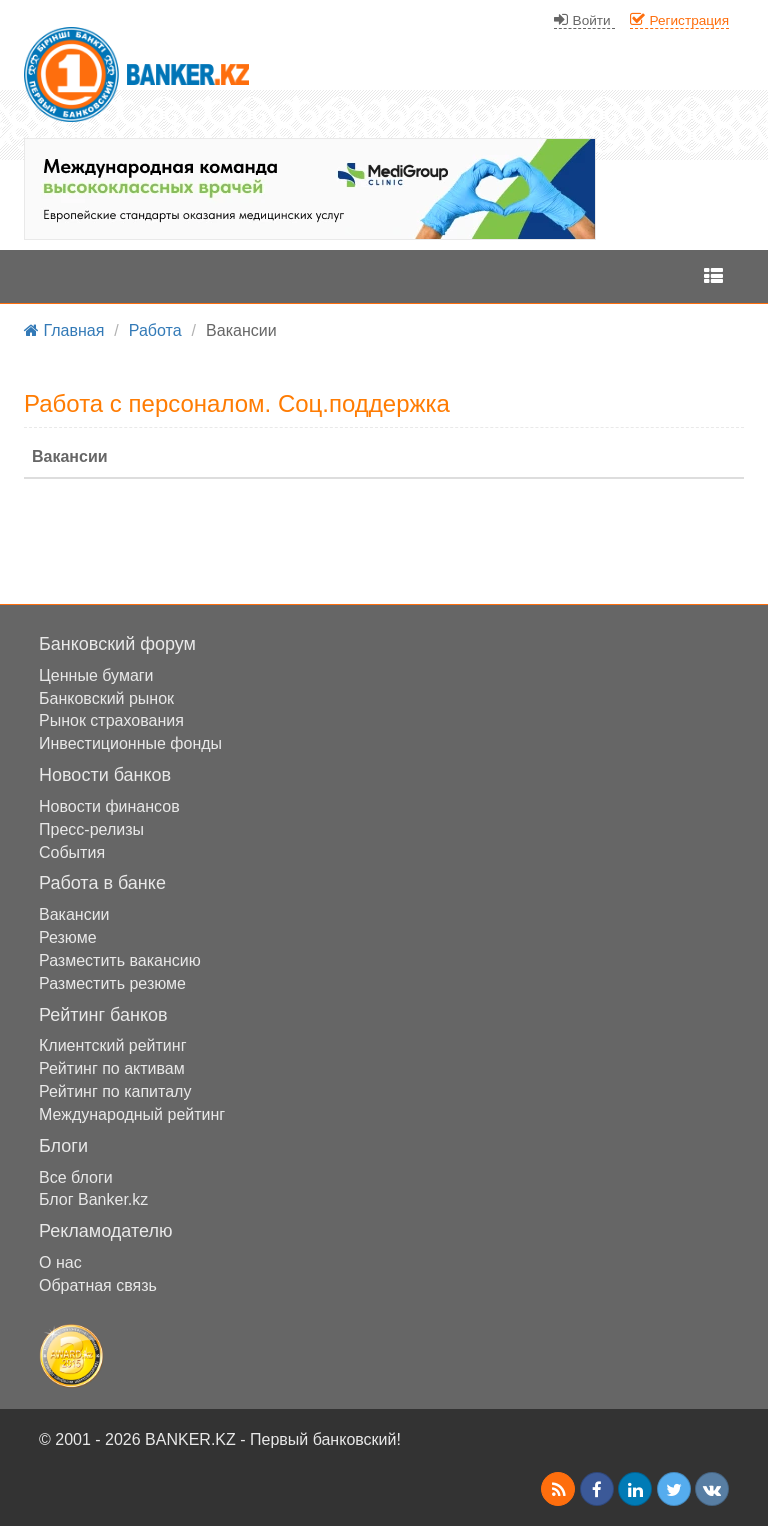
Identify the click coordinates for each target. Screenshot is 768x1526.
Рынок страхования (111, 720)
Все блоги (76, 1177)
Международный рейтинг (132, 1114)
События (72, 852)
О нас (60, 1262)
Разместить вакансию (120, 960)
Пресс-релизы (91, 829)
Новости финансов (109, 806)
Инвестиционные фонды (130, 743)
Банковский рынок (106, 698)
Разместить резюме (112, 983)
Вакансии (74, 914)
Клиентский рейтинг (112, 1045)
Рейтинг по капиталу (115, 1091)
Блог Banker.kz (93, 1199)
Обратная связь (98, 1285)
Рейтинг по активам (112, 1068)
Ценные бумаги (96, 675)
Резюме (68, 937)
